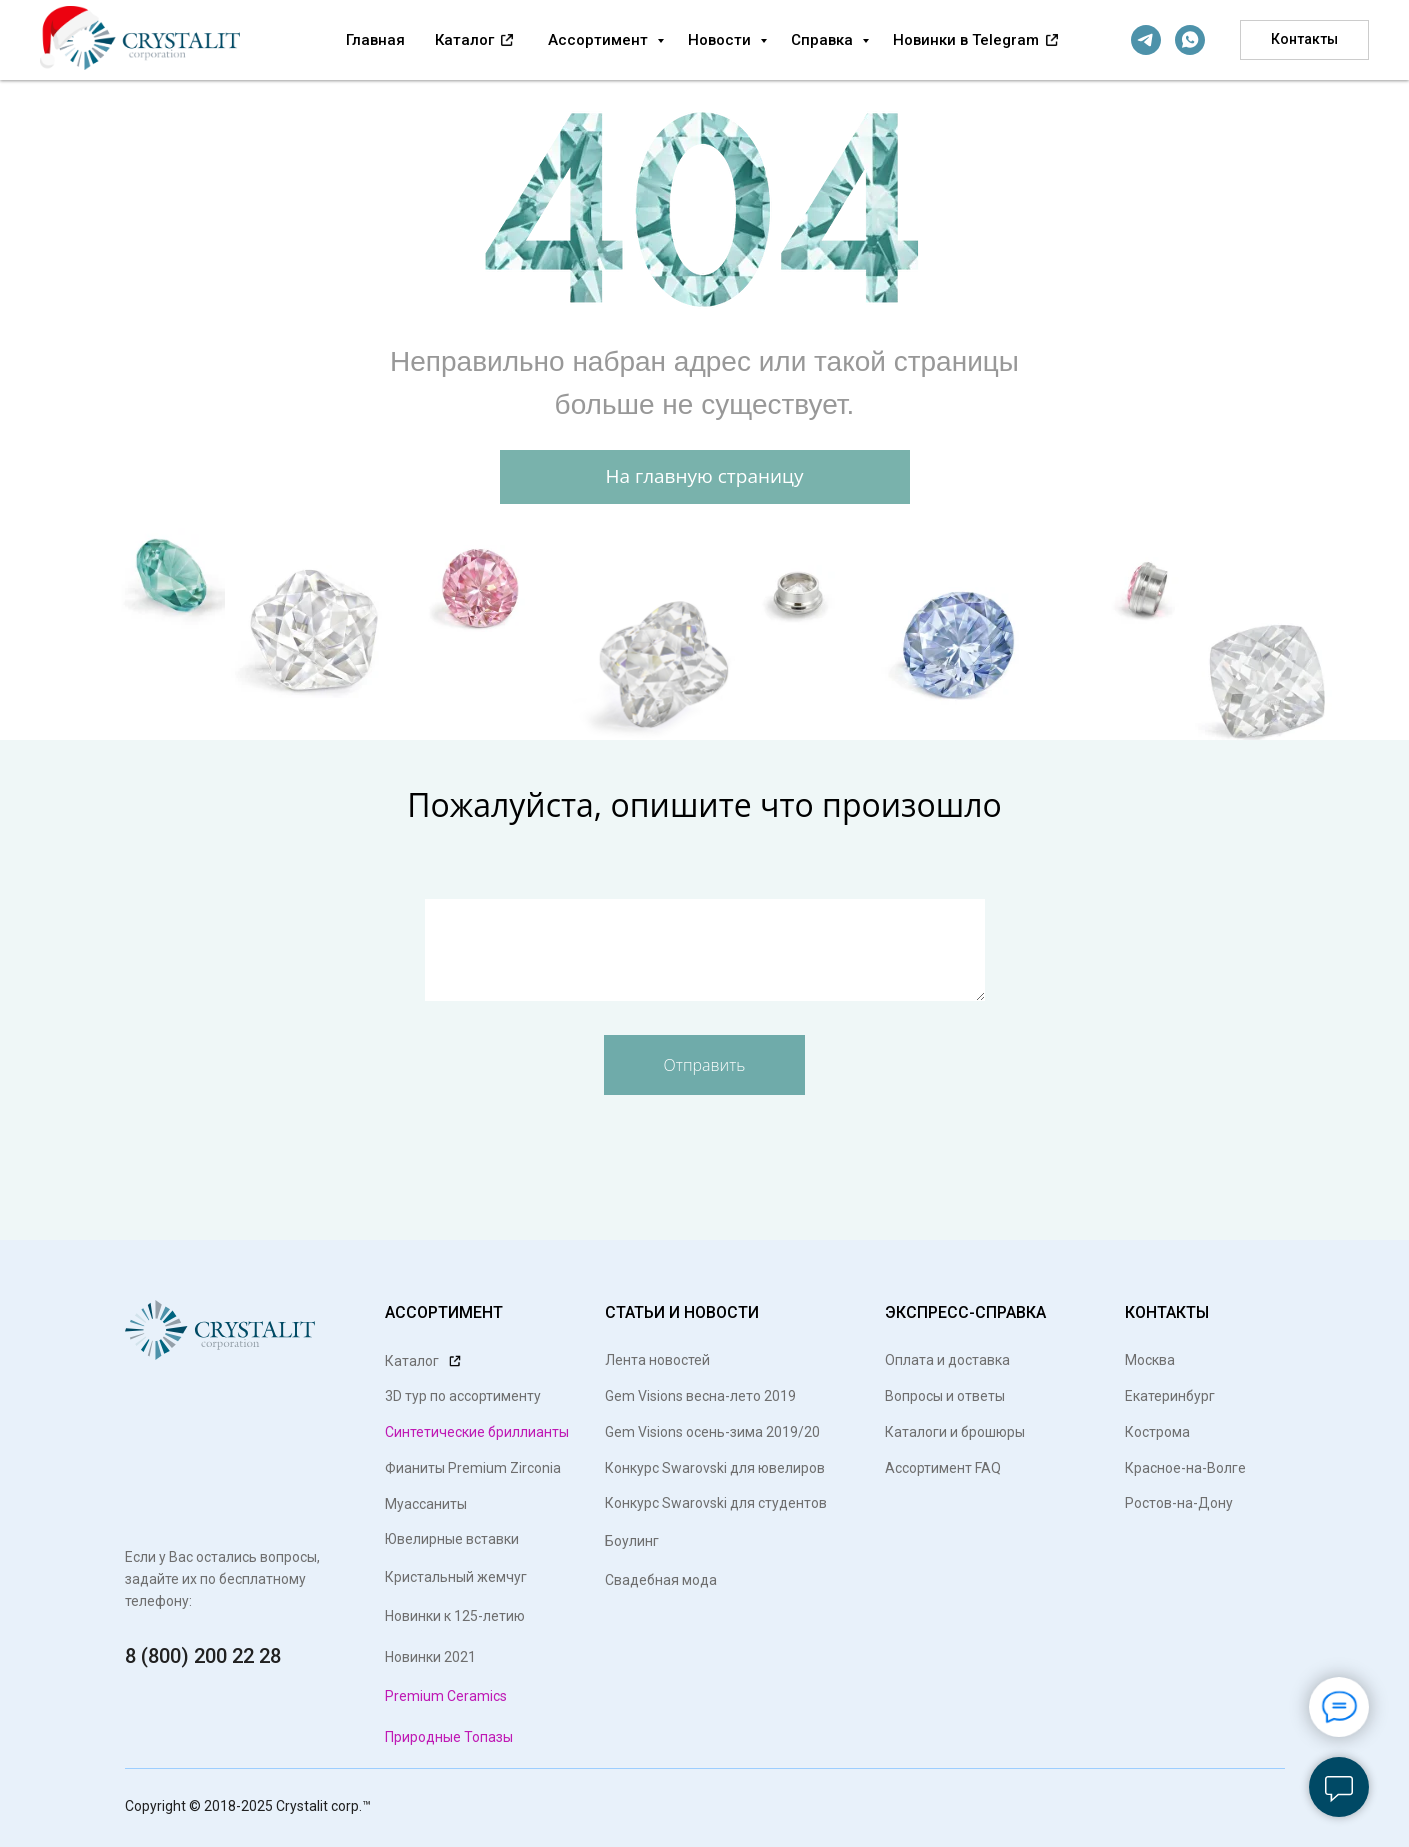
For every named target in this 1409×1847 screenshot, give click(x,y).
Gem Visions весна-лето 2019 (700, 1396)
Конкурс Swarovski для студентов (716, 1503)
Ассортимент (600, 40)
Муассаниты (426, 1504)
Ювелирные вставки (452, 1539)
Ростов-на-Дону (1179, 1503)
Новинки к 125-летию (455, 1616)
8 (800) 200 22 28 (203, 1656)
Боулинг (632, 1541)
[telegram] (1146, 40)
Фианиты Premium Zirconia (473, 1468)
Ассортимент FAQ (943, 1468)
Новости (721, 40)
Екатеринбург (1170, 1396)
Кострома (1157, 1432)
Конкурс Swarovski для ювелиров (715, 1468)
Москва (1150, 1360)
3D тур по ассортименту (463, 1396)
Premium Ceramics (446, 1696)
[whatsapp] (1190, 40)
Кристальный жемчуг (456, 1577)
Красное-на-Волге (1185, 1468)
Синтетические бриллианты (477, 1432)
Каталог (466, 40)
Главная (375, 40)
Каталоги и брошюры (955, 1432)
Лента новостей (657, 1360)
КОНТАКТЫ (1167, 1312)
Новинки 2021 (430, 1657)
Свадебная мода (661, 1580)
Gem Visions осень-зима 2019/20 (712, 1432)
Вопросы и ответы (945, 1396)
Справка (824, 40)
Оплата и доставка (947, 1360)
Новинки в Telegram (968, 40)
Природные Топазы (449, 1737)
